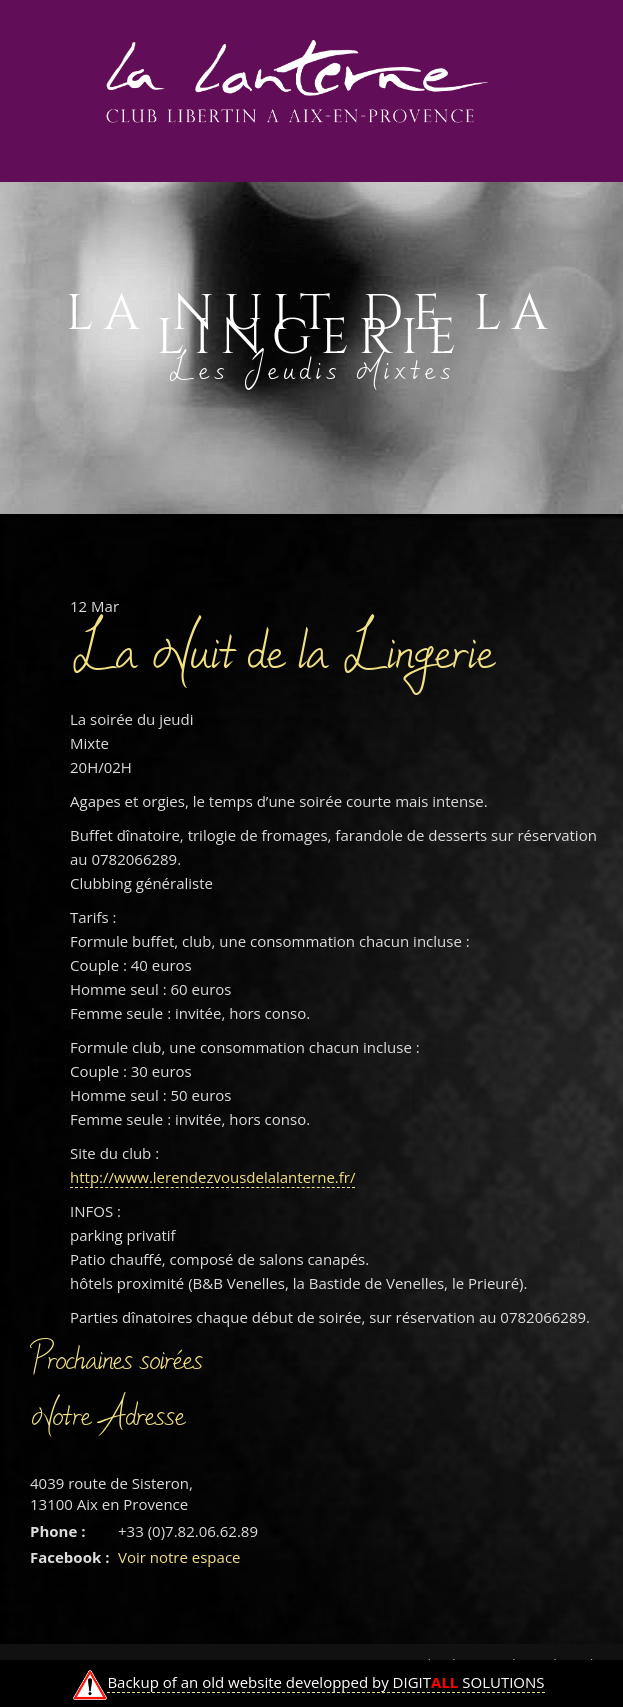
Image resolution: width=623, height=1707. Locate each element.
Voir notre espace (179, 1557)
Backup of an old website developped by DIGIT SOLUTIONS (325, 1682)
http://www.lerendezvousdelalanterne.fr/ (212, 1177)
